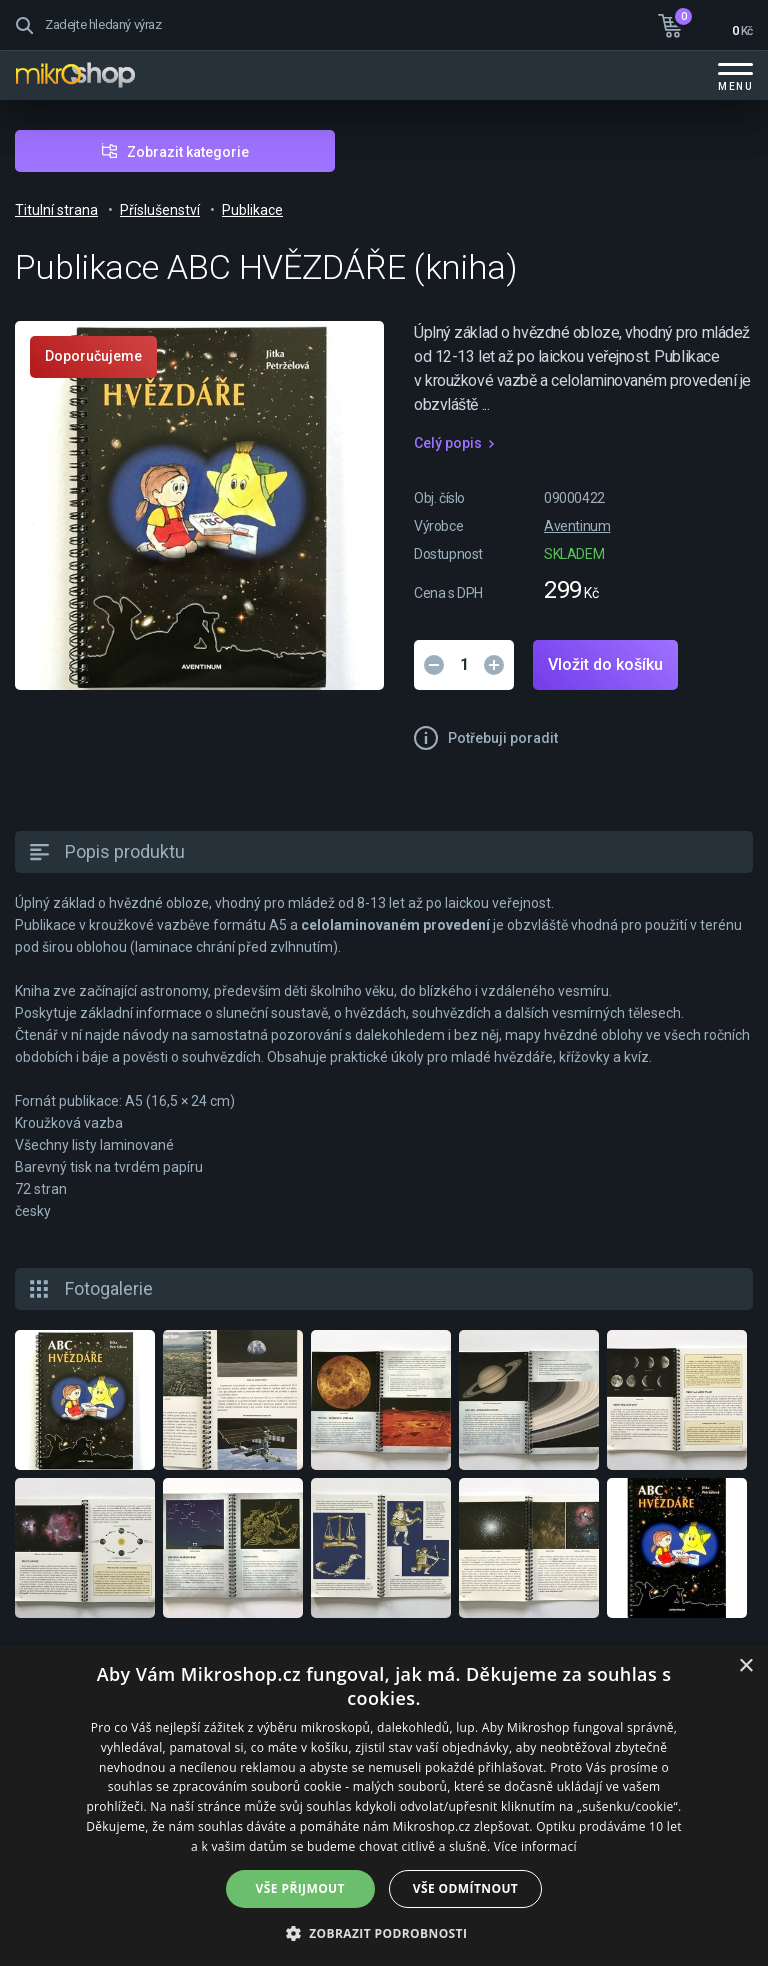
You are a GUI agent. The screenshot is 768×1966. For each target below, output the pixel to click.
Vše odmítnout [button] (465, 1888)
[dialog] (384, 1805)
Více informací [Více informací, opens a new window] (535, 1846)
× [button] (745, 1666)
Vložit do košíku (605, 664)
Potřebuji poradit (503, 738)
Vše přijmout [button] (300, 1888)
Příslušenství (160, 210)
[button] (384, 1932)
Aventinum (577, 526)
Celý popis (448, 443)
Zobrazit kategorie (188, 152)
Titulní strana (56, 210)
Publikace (252, 210)
